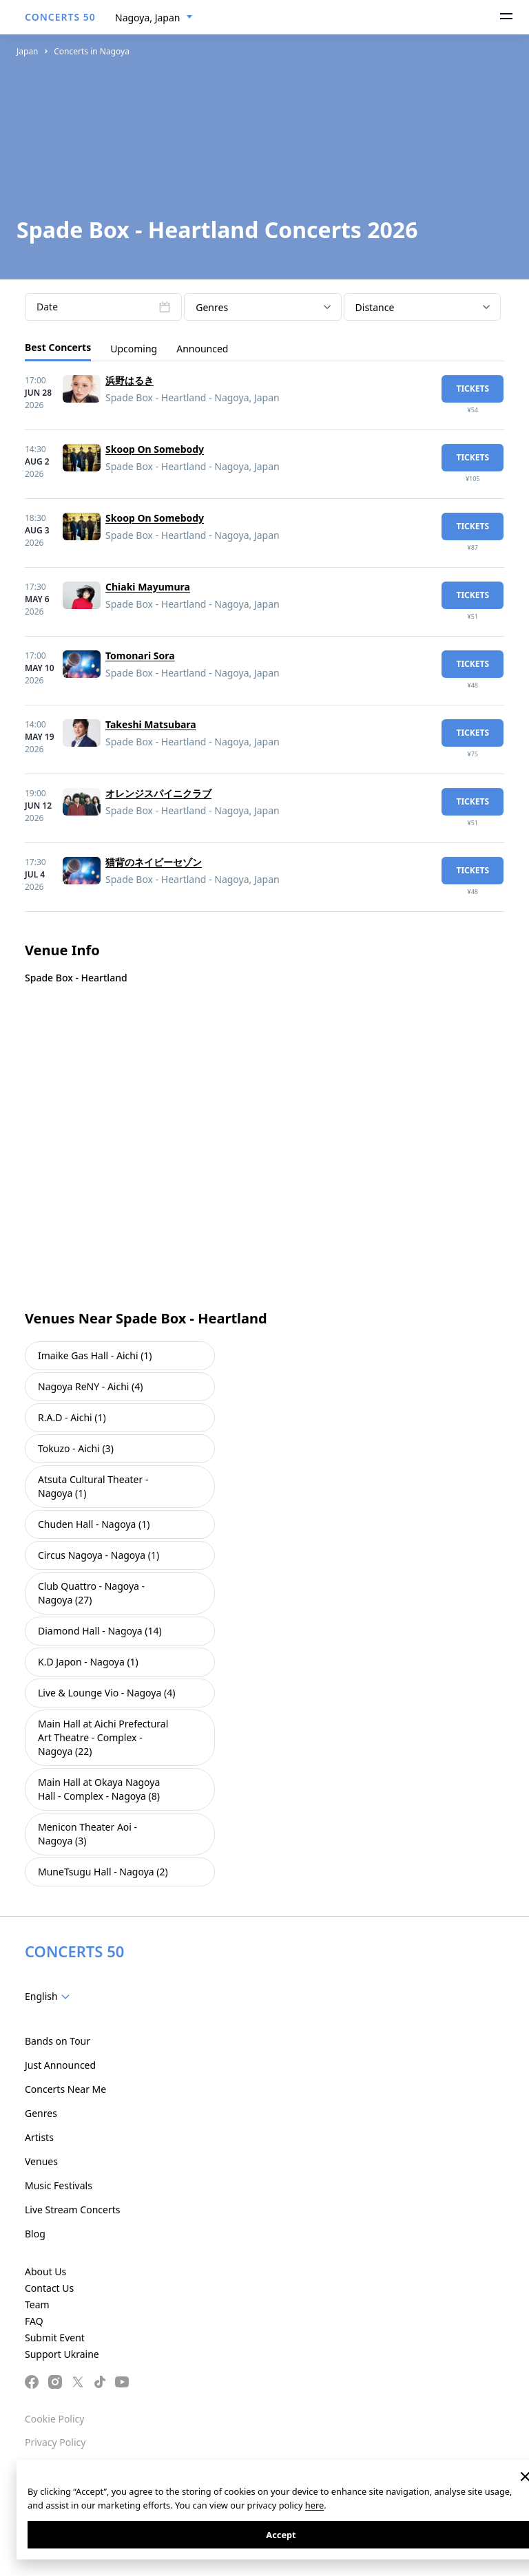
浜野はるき (129, 380)
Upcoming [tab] (133, 348)
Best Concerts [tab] (58, 347)
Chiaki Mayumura (147, 586)
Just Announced (60, 2065)
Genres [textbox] (212, 307)
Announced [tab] (202, 348)
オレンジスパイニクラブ (158, 793)
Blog (35, 2233)
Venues (41, 2161)
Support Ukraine (62, 2354)
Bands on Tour (57, 2040)
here (314, 2505)
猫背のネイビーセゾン (153, 862)
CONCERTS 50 (60, 16)
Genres (41, 2113)
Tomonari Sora (140, 655)
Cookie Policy (54, 2418)
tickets (472, 388)
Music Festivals (58, 2185)
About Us (45, 2271)
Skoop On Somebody (154, 449)
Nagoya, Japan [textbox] (147, 17)
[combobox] (154, 18)
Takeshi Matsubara (150, 724)
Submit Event (55, 2337)
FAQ (34, 2321)
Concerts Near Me (65, 2089)
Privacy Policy (55, 2442)
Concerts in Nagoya (91, 51)
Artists (39, 2137)
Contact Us (49, 2288)
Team (37, 2304)
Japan (28, 51)
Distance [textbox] (375, 307)
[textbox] (50, 1996)
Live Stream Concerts (72, 2209)
